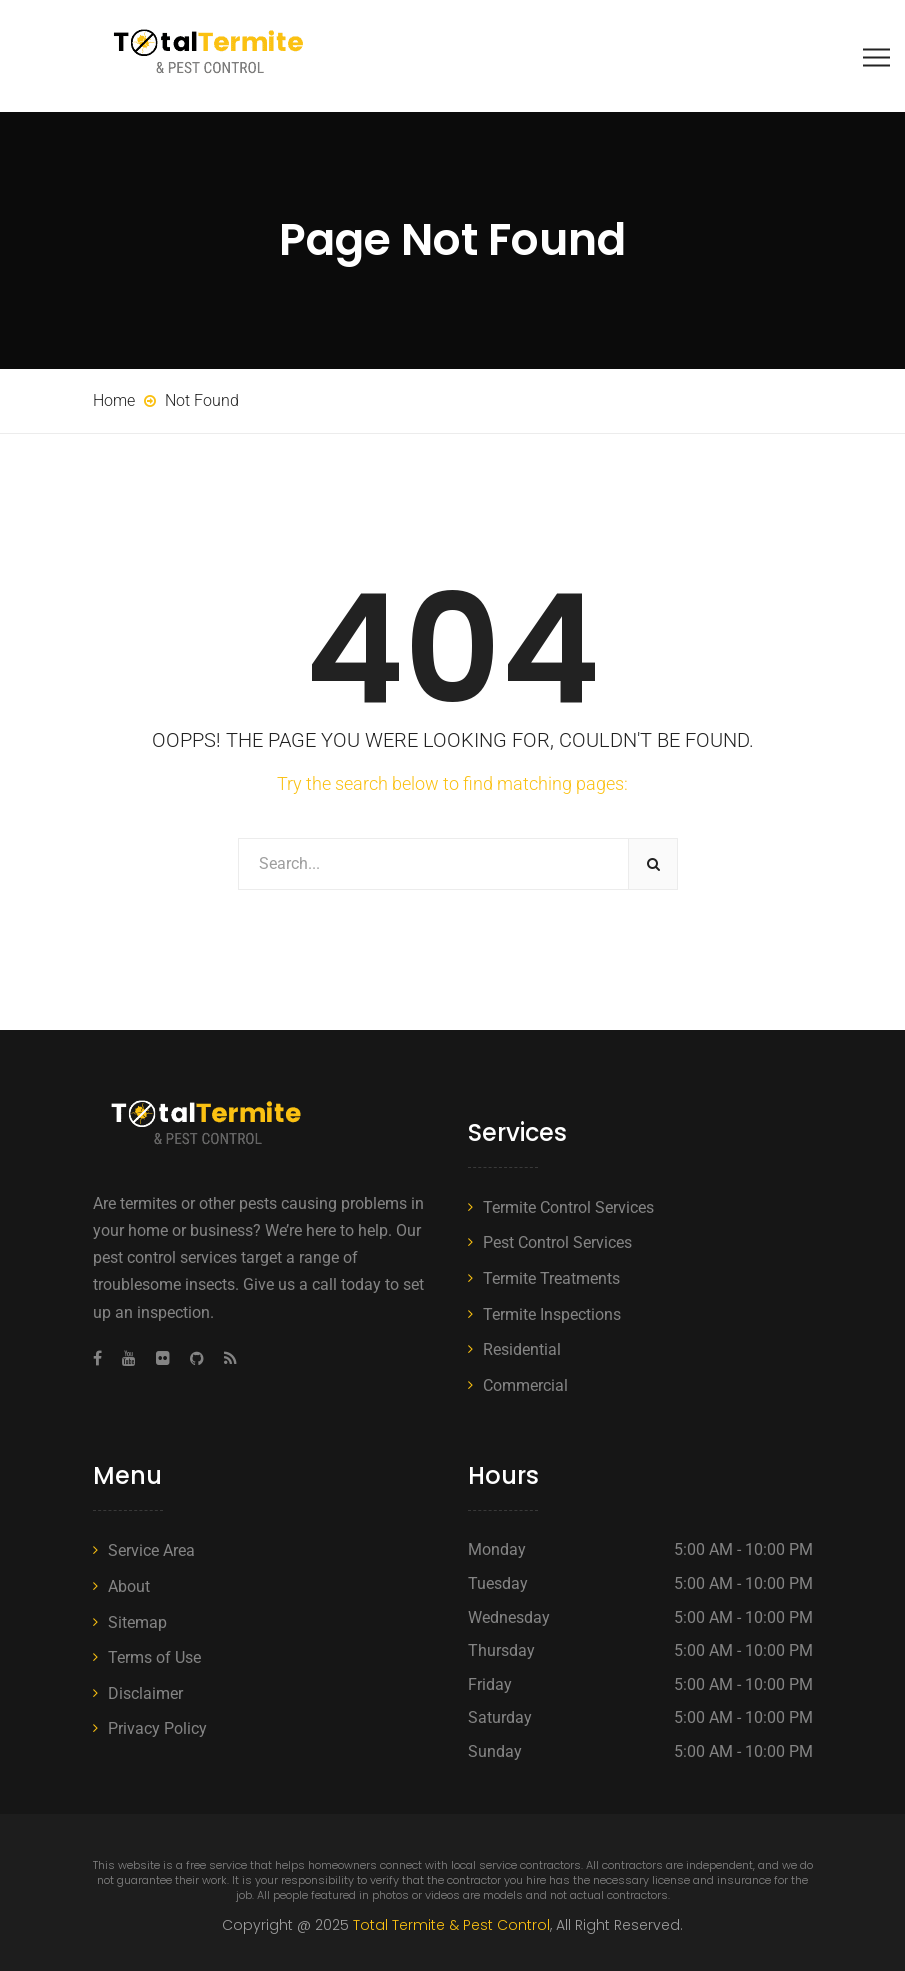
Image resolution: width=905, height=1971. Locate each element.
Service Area (151, 1550)
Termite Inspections (552, 1314)
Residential (522, 1349)
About (129, 1586)
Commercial (525, 1385)
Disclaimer (145, 1693)
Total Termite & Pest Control (451, 1925)
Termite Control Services (568, 1207)
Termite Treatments (551, 1278)
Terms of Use (154, 1657)
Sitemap (137, 1622)
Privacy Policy (157, 1728)
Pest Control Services (557, 1242)
